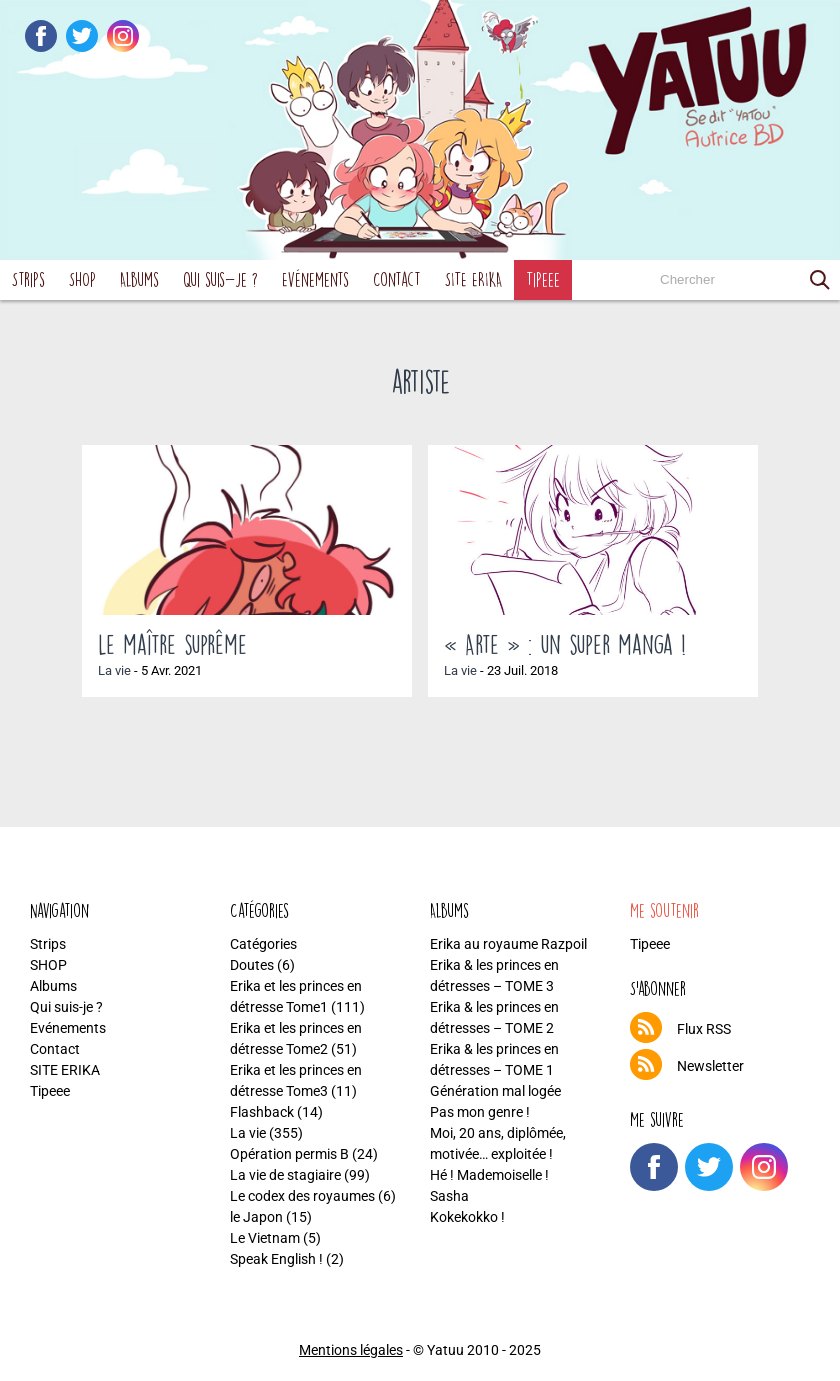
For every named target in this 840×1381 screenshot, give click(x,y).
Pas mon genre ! (480, 1112)
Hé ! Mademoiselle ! (489, 1175)
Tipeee (543, 279)
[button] (820, 280)
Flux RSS (704, 1029)
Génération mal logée (495, 1091)
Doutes (252, 965)
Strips (28, 279)
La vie (114, 670)
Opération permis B (289, 1154)
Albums (139, 279)
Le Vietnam (265, 1238)
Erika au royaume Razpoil (508, 944)
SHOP (82, 279)
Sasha (449, 1196)
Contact (397, 279)
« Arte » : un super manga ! (565, 644)
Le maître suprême (172, 644)
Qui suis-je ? (220, 279)
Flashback (262, 1112)
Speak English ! (276, 1259)
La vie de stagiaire (285, 1175)
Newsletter (710, 1066)
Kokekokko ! (467, 1217)
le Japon (256, 1217)
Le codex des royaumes (302, 1196)
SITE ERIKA (473, 279)
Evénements (315, 279)
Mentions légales (351, 1350)
